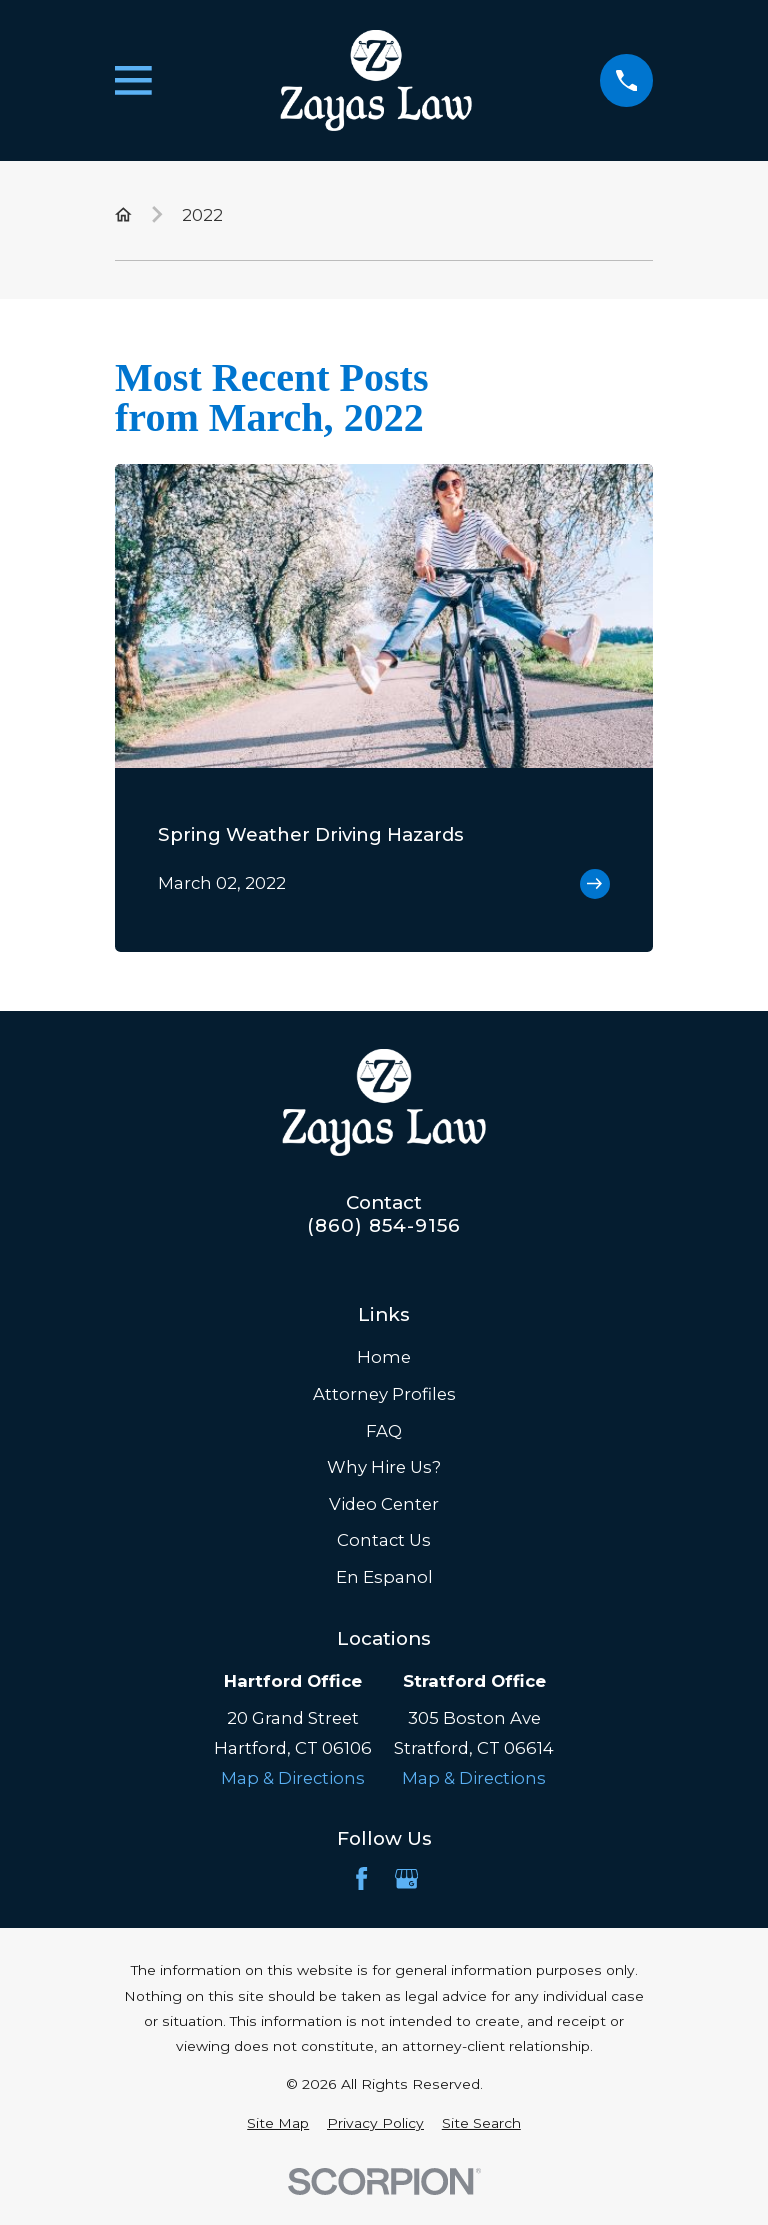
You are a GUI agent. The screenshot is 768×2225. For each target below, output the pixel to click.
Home (384, 1357)
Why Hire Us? (384, 1467)
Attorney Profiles (384, 1394)
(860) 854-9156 (383, 1226)
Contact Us (384, 1540)
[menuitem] (278, 2123)
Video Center (384, 1504)
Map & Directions (293, 1778)
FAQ (384, 1431)
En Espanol (384, 1577)
